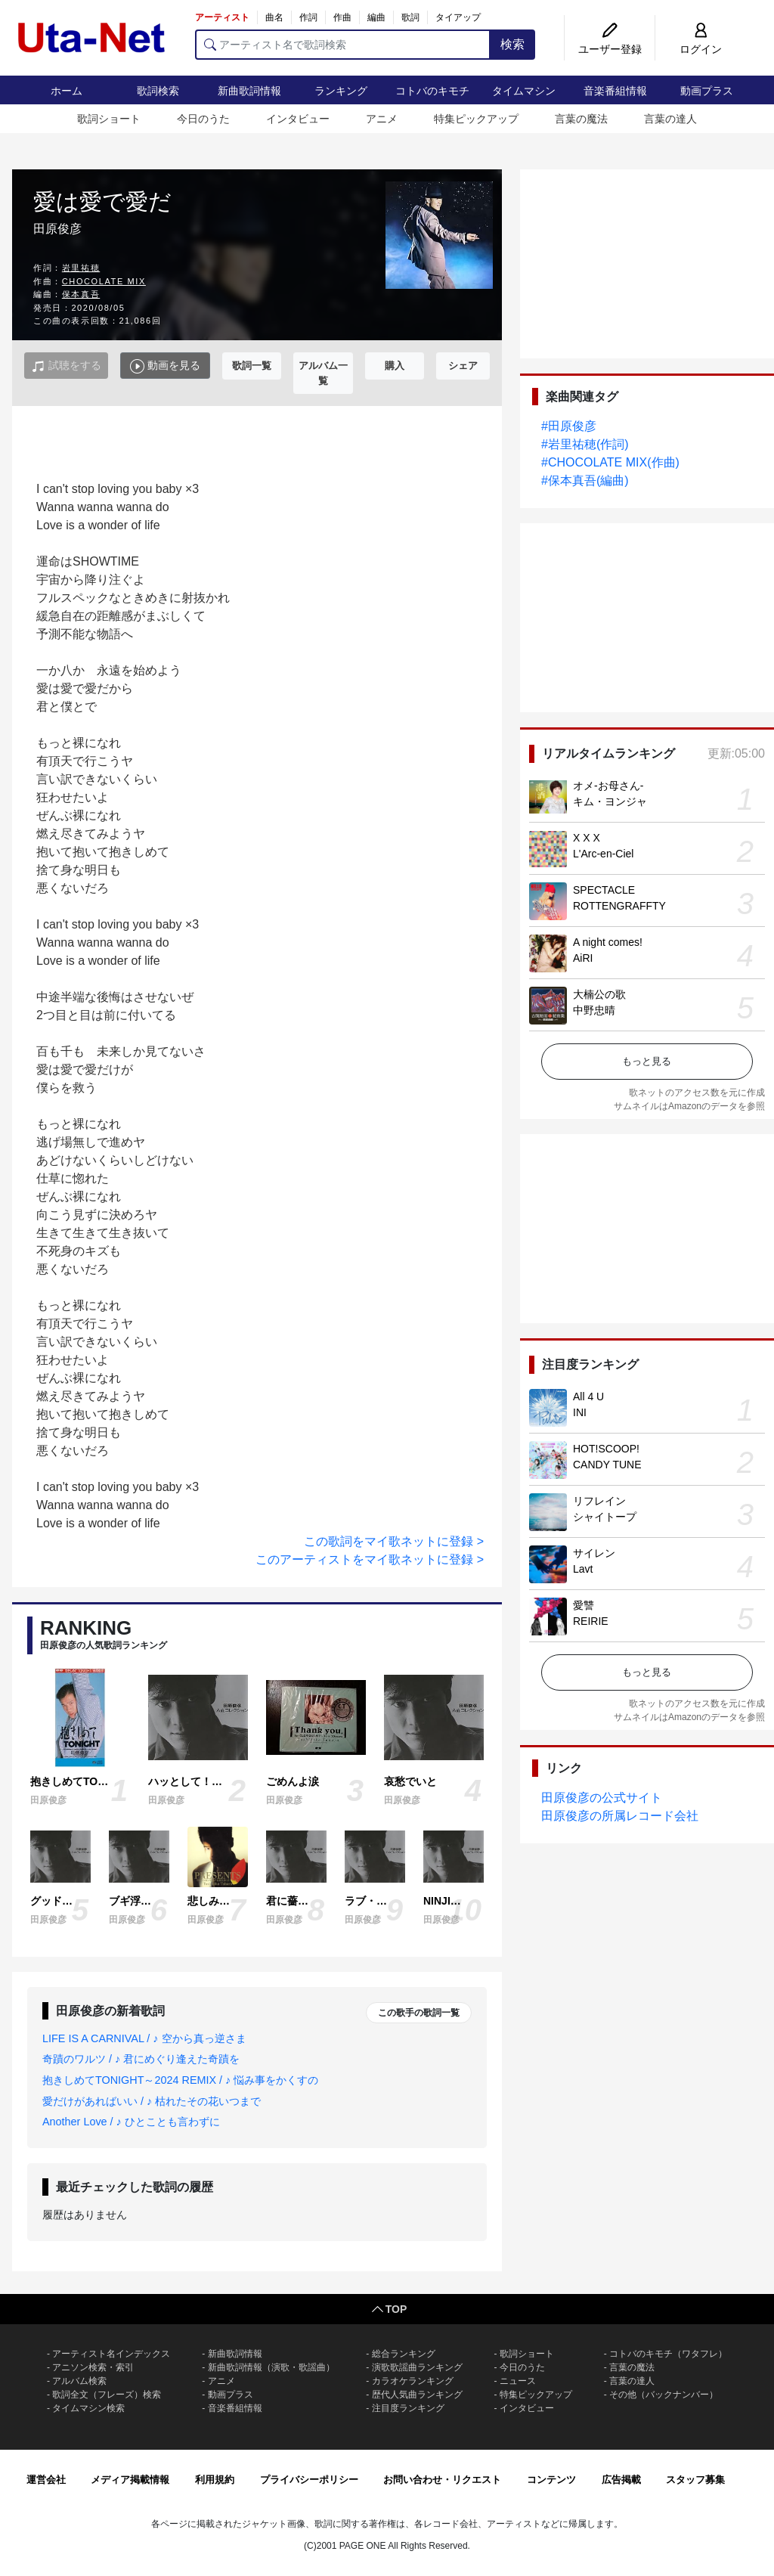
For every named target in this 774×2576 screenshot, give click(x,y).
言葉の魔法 (581, 119)
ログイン (701, 49)
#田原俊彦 (568, 426)
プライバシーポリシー (309, 2479)
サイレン (594, 1553)
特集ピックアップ (476, 119)
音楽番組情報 (615, 91)
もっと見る (646, 1061)
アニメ (382, 119)
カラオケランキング (413, 2381)
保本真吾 (81, 294)
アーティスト (222, 17)
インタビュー (298, 119)
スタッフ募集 (695, 2479)
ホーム (66, 91)
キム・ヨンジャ (610, 801)
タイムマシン (524, 91)
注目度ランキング (408, 2408)
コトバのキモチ (432, 91)
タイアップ (458, 17)
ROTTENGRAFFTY (619, 906)
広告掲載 (621, 2479)
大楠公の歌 (599, 994)
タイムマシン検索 (88, 2408)
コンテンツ (551, 2479)
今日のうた (203, 119)
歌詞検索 (158, 91)
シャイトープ (604, 1517)
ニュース (518, 2381)
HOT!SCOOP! (606, 1449)
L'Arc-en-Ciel (603, 854)
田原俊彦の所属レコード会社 (619, 1815)
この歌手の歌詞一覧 (419, 2012)
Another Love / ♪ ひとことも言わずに (131, 2122)
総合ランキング (403, 2353)
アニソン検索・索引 (93, 2367)
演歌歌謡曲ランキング (417, 2367)
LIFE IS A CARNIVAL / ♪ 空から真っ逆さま (144, 2038)
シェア (463, 365)
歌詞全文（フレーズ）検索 (106, 2394)
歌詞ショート (109, 119)
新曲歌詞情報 (249, 91)
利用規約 (214, 2479)
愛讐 (583, 1605)
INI (580, 1412)
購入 (394, 365)
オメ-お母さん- (608, 786)
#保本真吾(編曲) (585, 480)
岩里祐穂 (81, 267)
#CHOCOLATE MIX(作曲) (610, 462)
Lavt (583, 1569)
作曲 (342, 17)
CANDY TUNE (607, 1464)
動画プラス (706, 91)
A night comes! (607, 942)
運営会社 (46, 2479)
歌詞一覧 (251, 365)
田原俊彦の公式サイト (601, 1797)
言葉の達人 (670, 119)
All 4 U (588, 1396)
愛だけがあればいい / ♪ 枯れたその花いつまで (151, 2101)
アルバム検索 (79, 2381)
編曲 (376, 17)
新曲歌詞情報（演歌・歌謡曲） (271, 2367)
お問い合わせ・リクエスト (442, 2479)
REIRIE (590, 1621)
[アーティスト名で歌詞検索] (343, 44)
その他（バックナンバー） (663, 2394)
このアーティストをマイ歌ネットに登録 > (369, 1559)
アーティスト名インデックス (111, 2353)
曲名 (274, 17)
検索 (512, 44)
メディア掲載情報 (130, 2479)
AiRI (583, 958)
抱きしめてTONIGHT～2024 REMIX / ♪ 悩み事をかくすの (180, 2080)
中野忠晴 (594, 1010)
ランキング (340, 91)
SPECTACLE (604, 890)
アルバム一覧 (323, 373)
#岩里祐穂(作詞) (585, 444)
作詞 (308, 17)
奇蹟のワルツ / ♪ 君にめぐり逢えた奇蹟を (141, 2059)
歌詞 (410, 17)
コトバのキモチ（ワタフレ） (668, 2353)
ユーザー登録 (610, 49)
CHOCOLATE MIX (104, 281)
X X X (586, 838)
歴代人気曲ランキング (417, 2394)
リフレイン (599, 1501)
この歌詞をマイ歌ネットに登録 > (394, 1541)
